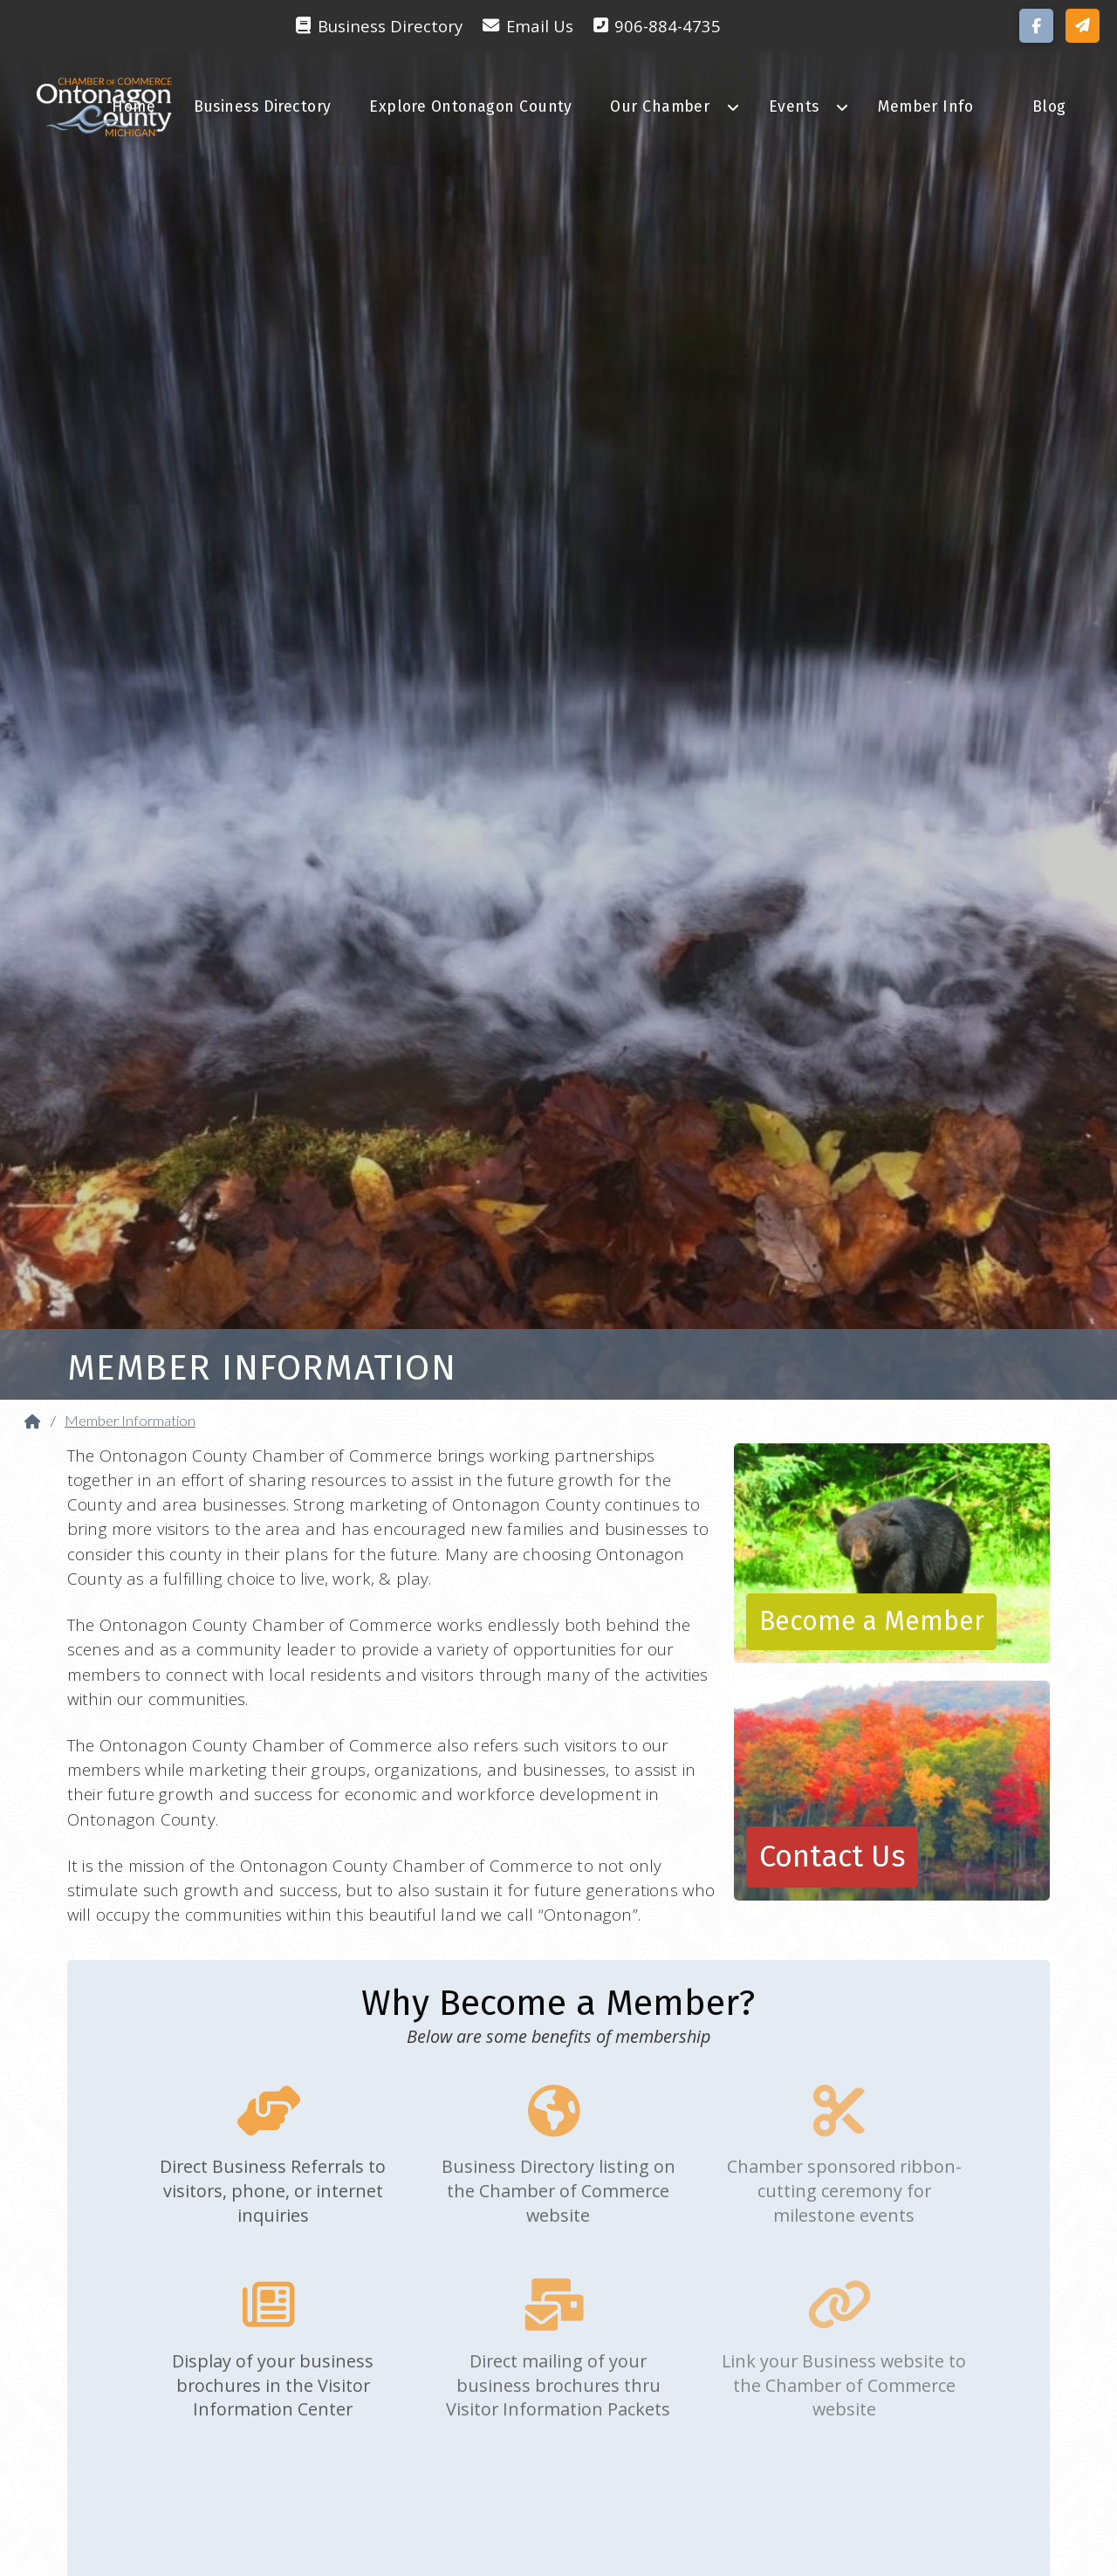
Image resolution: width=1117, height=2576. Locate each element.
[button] (1083, 26)
